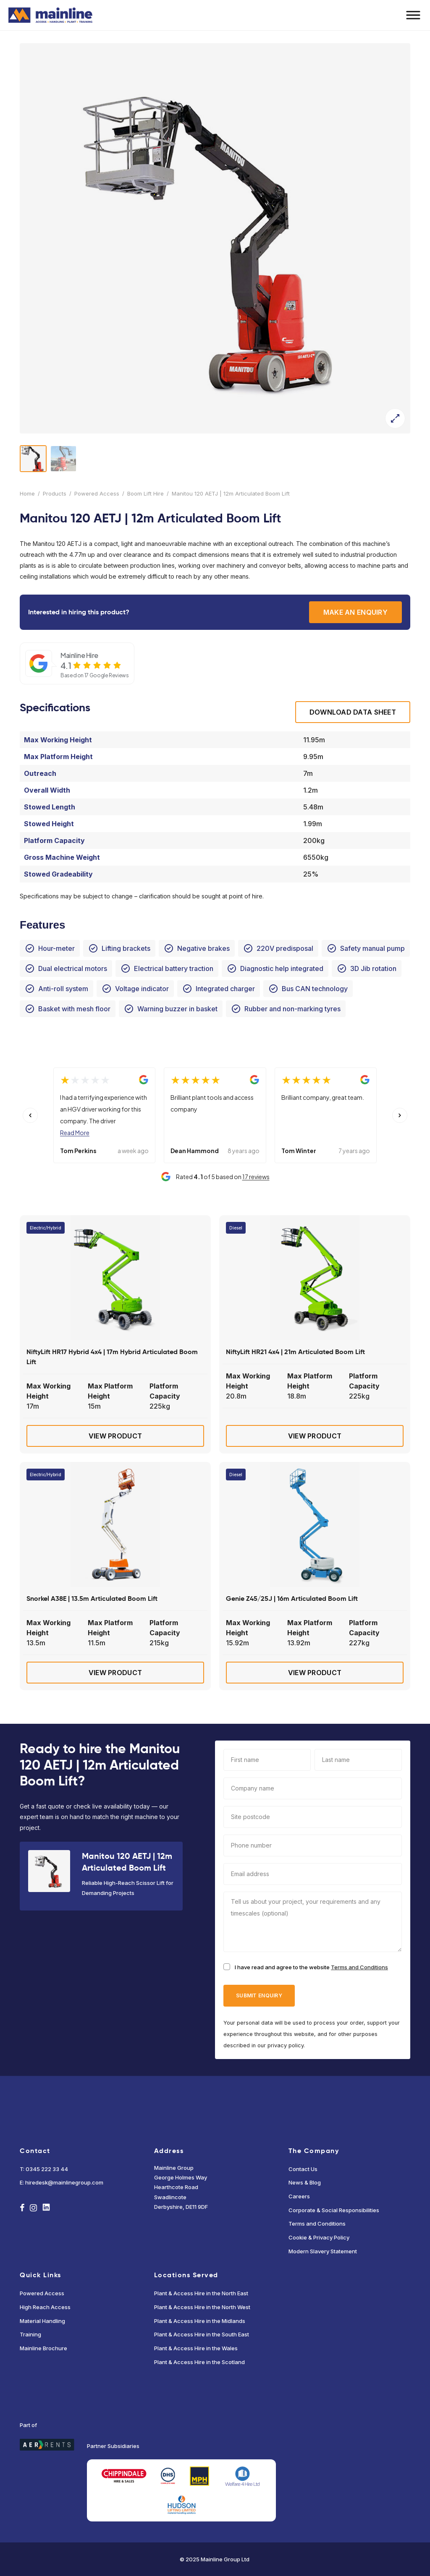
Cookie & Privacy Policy (318, 2237)
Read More (74, 1132)
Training (30, 2334)
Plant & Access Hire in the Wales (196, 2348)
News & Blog (304, 2182)
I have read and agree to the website (311, 1967)
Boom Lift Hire (145, 493)
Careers (299, 2196)
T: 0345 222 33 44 (44, 2169)
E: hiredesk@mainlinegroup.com (61, 2182)
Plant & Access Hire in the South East (201, 2334)
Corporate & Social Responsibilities (333, 2210)
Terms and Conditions (359, 1967)
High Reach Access (45, 2307)
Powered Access (96, 493)
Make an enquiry (355, 612)
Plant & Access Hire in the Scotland (199, 2362)
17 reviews (256, 1176)
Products (54, 493)
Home (27, 493)
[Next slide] (399, 1115)
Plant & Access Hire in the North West (202, 2307)
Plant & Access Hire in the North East (201, 2293)
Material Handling (42, 2321)
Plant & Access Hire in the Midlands (199, 2321)
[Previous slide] (30, 1115)
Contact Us (302, 2169)
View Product (115, 1436)
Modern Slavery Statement (322, 2251)
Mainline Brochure (43, 2348)
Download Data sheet (352, 712)
